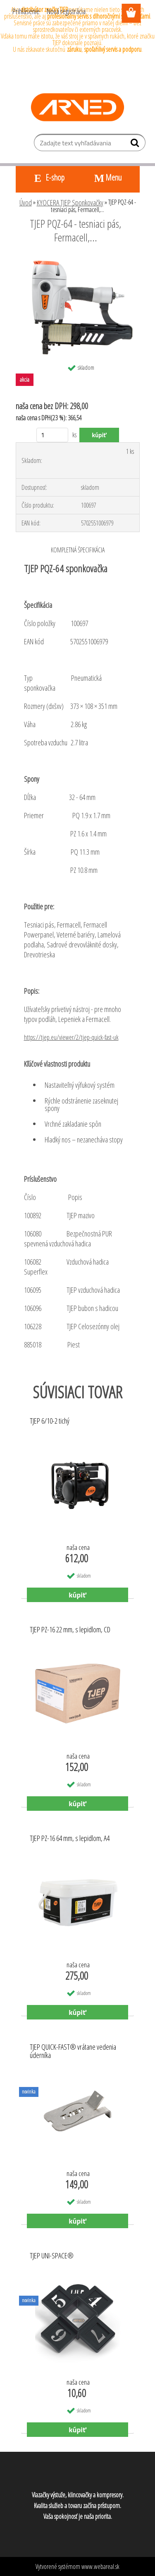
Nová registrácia (66, 11)
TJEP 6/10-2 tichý (49, 1421)
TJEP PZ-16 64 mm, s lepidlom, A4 (70, 1838)
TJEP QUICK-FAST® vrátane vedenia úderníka (73, 2051)
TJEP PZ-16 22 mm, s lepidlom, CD (70, 1629)
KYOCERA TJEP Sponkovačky (70, 202)
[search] (135, 144)
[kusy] (52, 435)
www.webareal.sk (100, 2566)
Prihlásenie (26, 11)
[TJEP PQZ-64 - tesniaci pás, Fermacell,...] (78, 260)
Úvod (25, 202)
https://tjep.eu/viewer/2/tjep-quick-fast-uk (71, 1037)
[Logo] (77, 107)
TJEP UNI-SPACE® (52, 2255)
